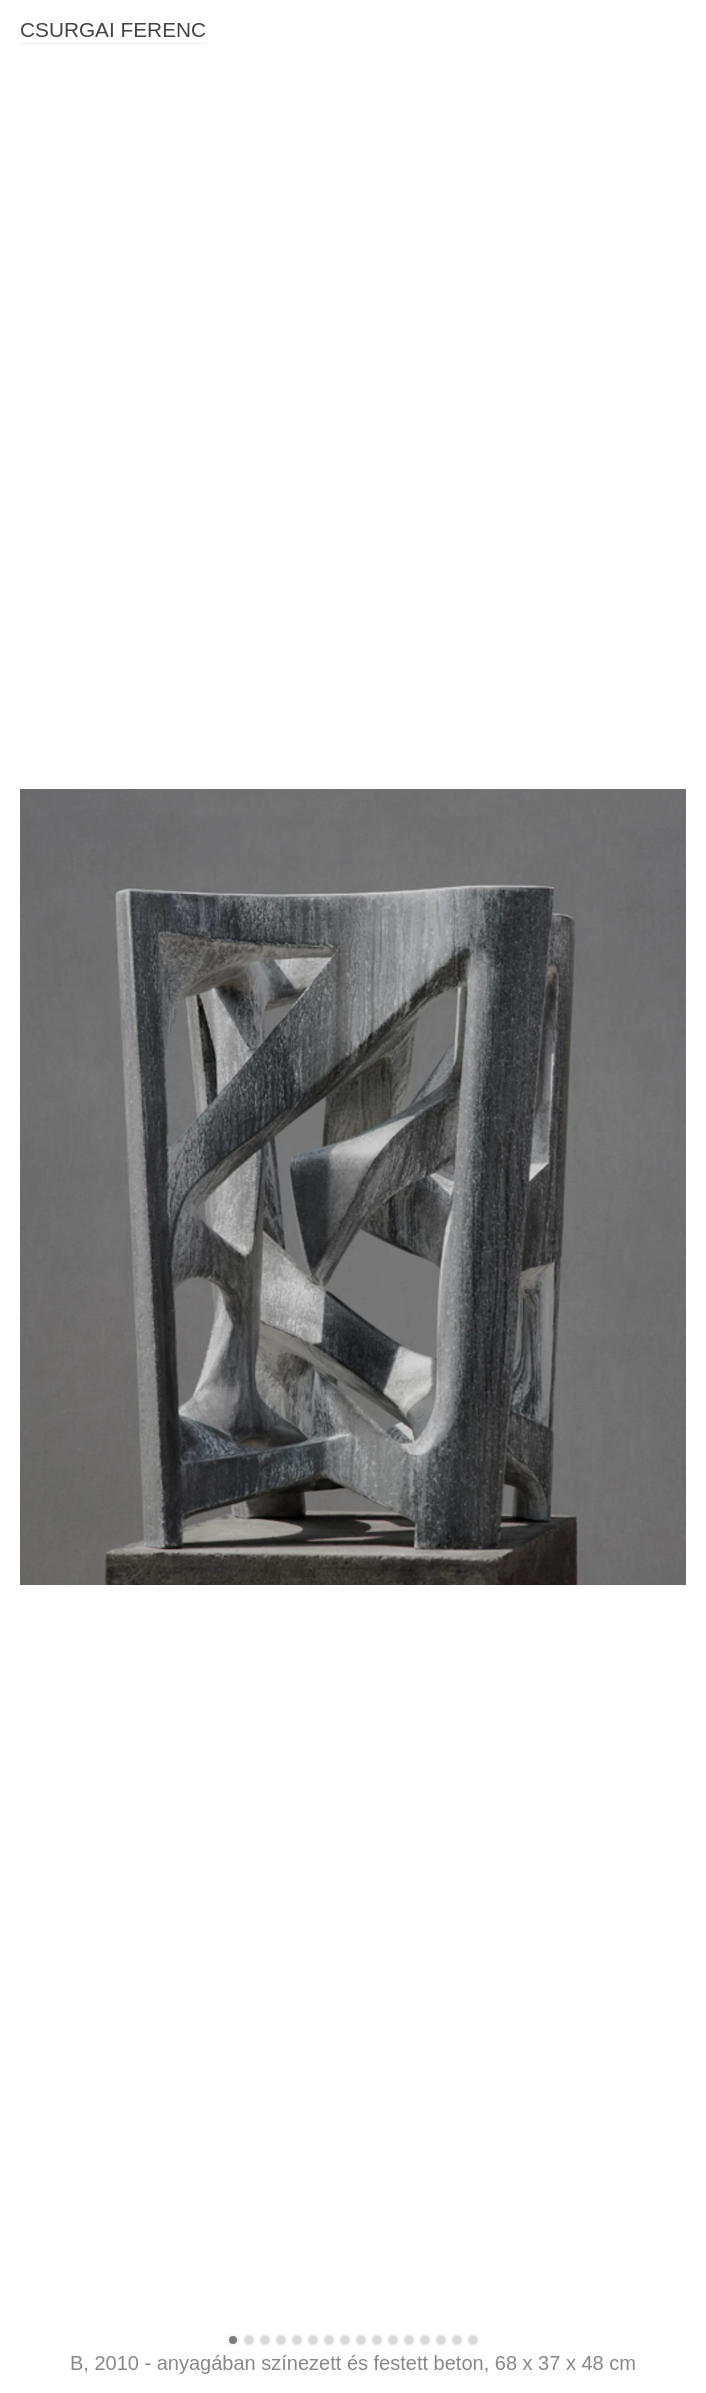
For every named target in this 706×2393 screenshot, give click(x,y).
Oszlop (42, 1219)
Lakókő (43, 2136)
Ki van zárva (59, 1387)
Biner (37, 1182)
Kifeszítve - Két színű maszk (110, 826)
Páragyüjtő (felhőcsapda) (100, 1968)
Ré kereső (53, 1949)
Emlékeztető (59, 1762)
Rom (35, 1069)
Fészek (43, 1687)
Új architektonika (73, 2061)
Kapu (37, 1706)
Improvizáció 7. (68, 1163)
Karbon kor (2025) (78, 770)
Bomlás (44, 957)
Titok (35, 1350)
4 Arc (36, 1200)
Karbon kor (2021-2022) (96, 863)
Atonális (45, 1107)
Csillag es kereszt (76, 1125)
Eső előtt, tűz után (77, 1781)
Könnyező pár (64, 1837)
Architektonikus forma (89, 2230)
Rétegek (47, 919)
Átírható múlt (61, 1893)
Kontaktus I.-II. (66, 1818)
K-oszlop (48, 1256)
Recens (44, 1013)
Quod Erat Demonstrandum (108, 2005)
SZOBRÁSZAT (67, 734)
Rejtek (40, 1912)
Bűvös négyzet (67, 2155)
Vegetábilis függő (75, 1799)
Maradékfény (61, 807)
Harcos (43, 2323)
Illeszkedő (52, 2342)
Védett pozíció (65, 1294)
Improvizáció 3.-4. (77, 1144)
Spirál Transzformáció (89, 2174)
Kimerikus (51, 2024)
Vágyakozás (59, 976)
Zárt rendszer (63, 1481)
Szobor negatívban (80, 1575)
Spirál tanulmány (73, 1593)
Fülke (37, 901)
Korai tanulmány (72, 2361)
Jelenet (43, 2267)
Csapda (45, 994)
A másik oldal (62, 1500)
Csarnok (47, 1855)
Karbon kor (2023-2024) (96, 845)
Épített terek (59, 1518)
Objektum (51, 2286)
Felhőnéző (53, 2043)
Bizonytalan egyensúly (91, 882)
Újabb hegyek (64, 2249)
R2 (29, 1051)
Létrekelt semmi (71, 1874)
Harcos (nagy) (65, 2305)
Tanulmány (55, 1331)
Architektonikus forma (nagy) (111, 2211)
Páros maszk (61, 2080)
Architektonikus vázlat (89, 2192)
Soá (33, 1930)
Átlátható (48, 1406)
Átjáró (39, 1743)
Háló (35, 1668)
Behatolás (52, 1556)
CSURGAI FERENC (113, 29)
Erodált (43, 1369)
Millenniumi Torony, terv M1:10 (117, 2099)
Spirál (38, 1313)
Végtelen (48, 1650)
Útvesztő (48, 1612)
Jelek (37, 1631)
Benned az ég (64, 1537)
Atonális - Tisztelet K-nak (99, 1088)
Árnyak (42, 1238)
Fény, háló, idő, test (82, 788)
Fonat (38, 2117)
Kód (33, 938)
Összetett (50, 1032)
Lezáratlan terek (71, 1462)
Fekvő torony (61, 1986)
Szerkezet (52, 1275)
